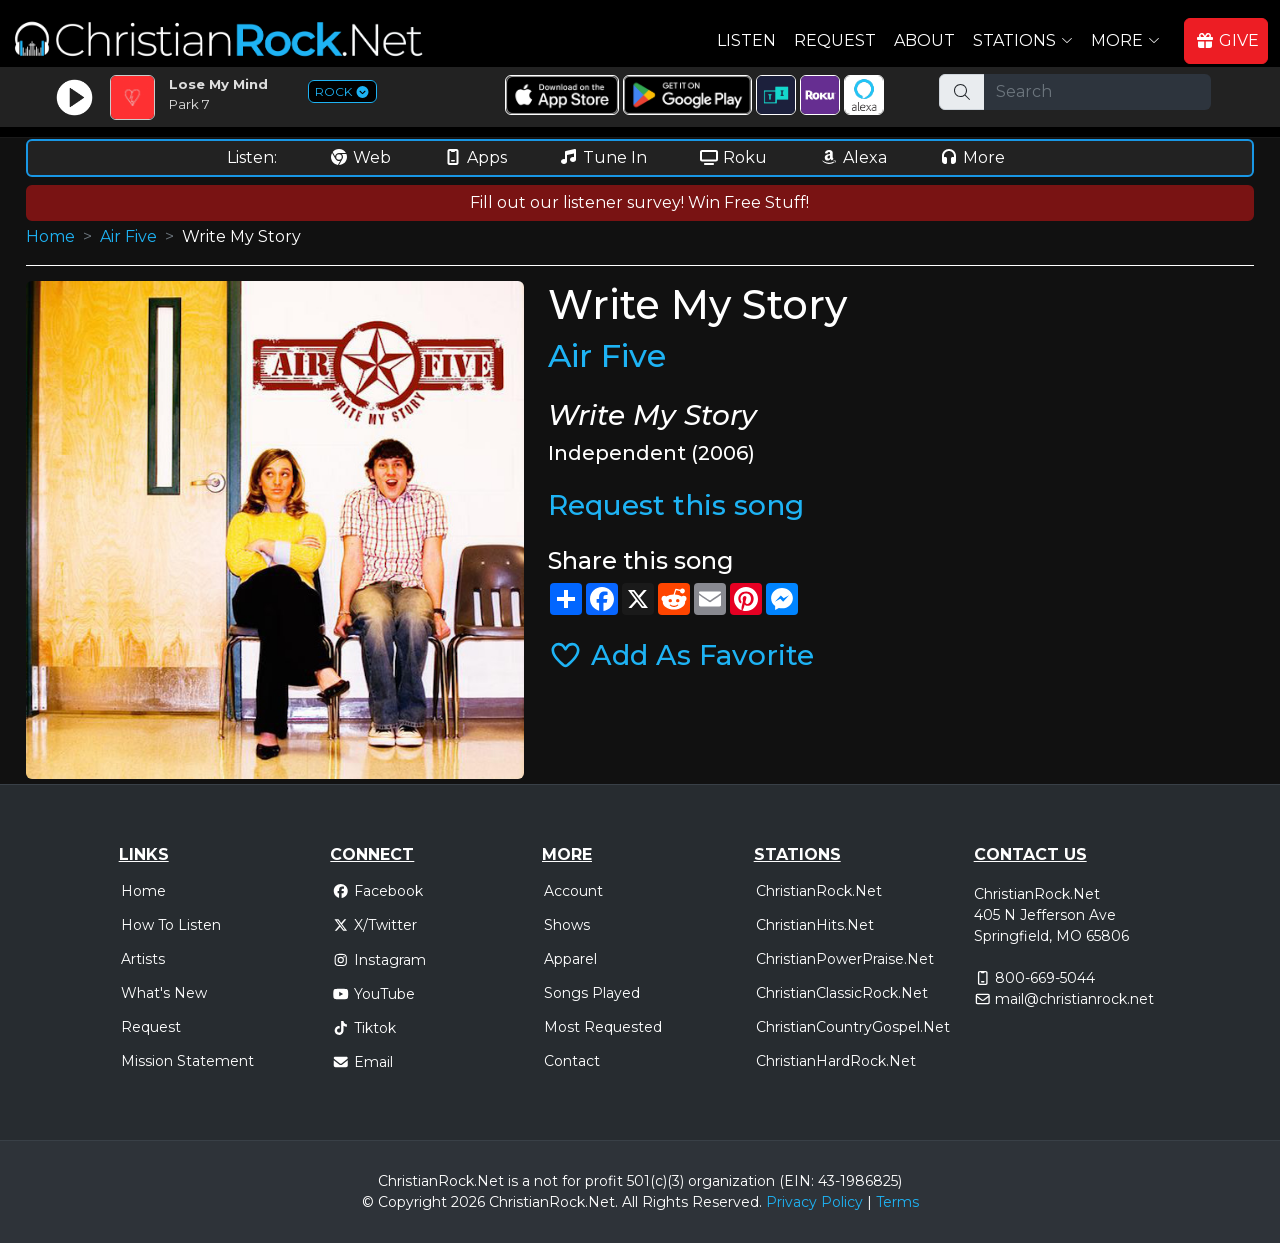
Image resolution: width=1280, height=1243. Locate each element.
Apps (475, 157)
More (972, 157)
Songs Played (592, 993)
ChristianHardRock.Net (836, 1061)
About (924, 40)
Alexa (853, 157)
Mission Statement (187, 1061)
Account (573, 891)
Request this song (676, 505)
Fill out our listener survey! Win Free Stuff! (639, 202)
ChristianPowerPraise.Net (845, 959)
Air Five (128, 236)
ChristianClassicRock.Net (842, 993)
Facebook (377, 891)
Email (362, 1062)
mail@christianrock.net (1074, 999)
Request (835, 40)
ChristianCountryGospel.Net (853, 1027)
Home (50, 236)
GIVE (1227, 40)
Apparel (570, 959)
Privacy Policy (814, 1202)
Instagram (379, 960)
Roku (733, 157)
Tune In (603, 157)
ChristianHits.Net (815, 925)
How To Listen (171, 925)
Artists (143, 959)
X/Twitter (374, 925)
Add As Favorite (681, 655)
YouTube (373, 994)
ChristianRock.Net (819, 891)
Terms (897, 1202)
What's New (164, 993)
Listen (746, 40)
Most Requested (603, 1027)
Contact (572, 1061)
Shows (567, 925)
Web (360, 157)
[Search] (1097, 92)
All (630, 1202)
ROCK (342, 91)
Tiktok (364, 1028)
